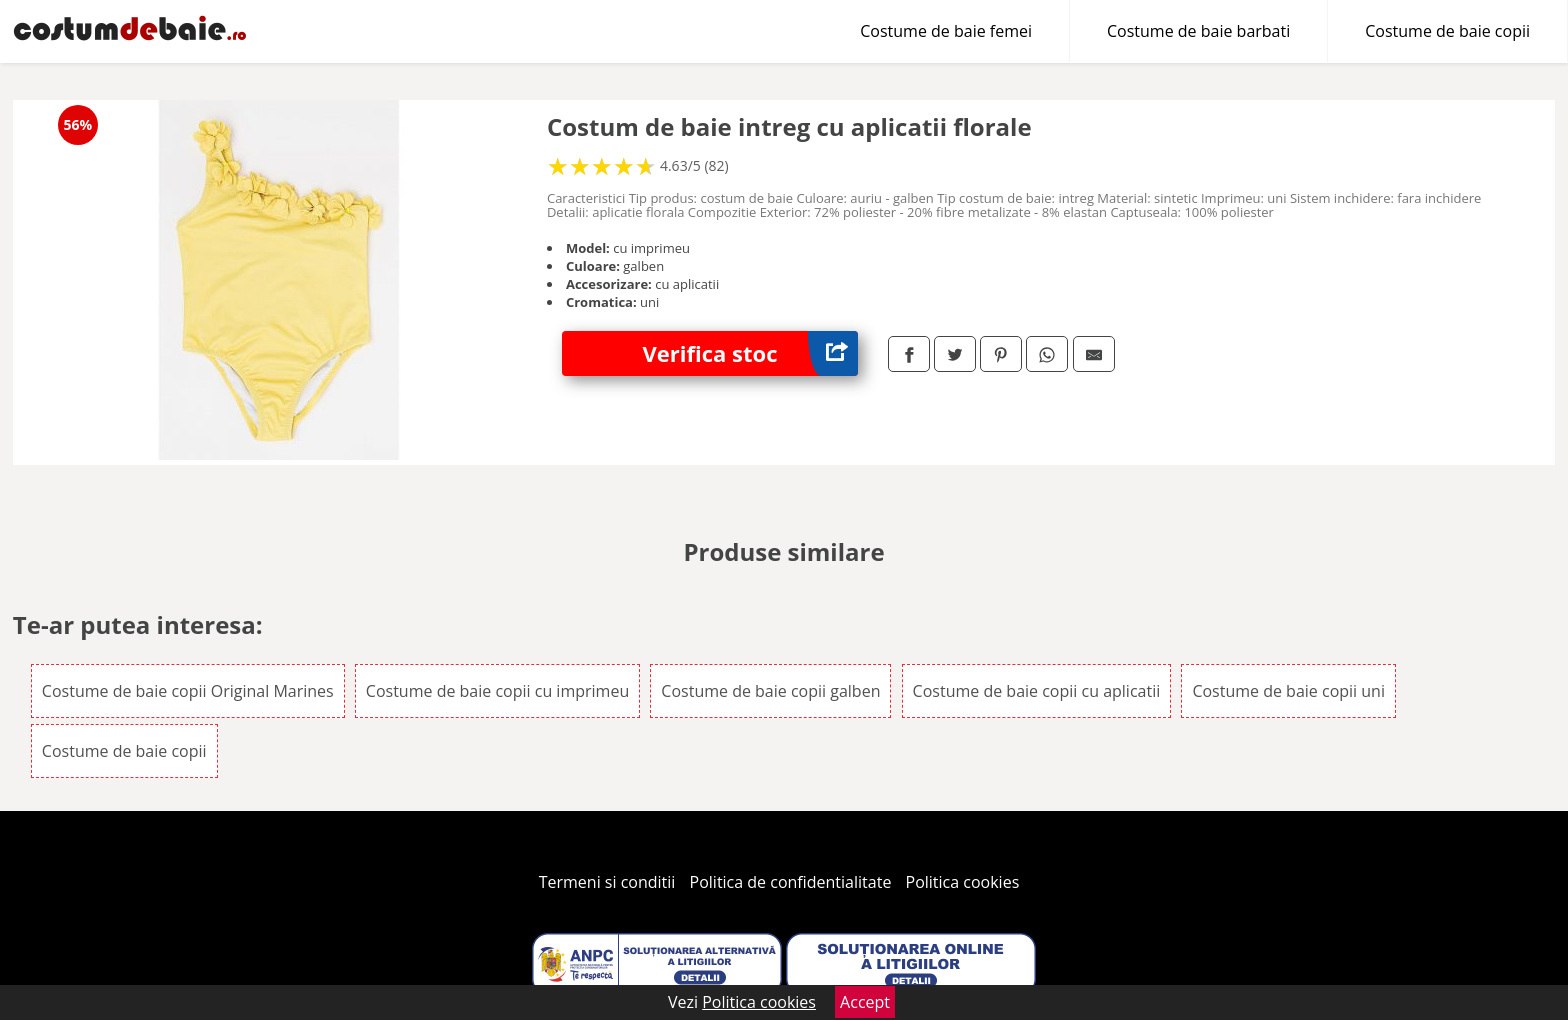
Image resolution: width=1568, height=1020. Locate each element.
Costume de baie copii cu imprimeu (497, 691)
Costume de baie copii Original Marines (188, 691)
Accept (865, 1002)
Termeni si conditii (607, 882)
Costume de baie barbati (1198, 31)
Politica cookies (963, 882)
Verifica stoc (750, 353)
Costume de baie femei (946, 31)
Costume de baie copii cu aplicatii (1037, 691)
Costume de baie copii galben (770, 691)
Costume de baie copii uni (1288, 691)
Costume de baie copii (1447, 31)
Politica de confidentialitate (791, 882)
